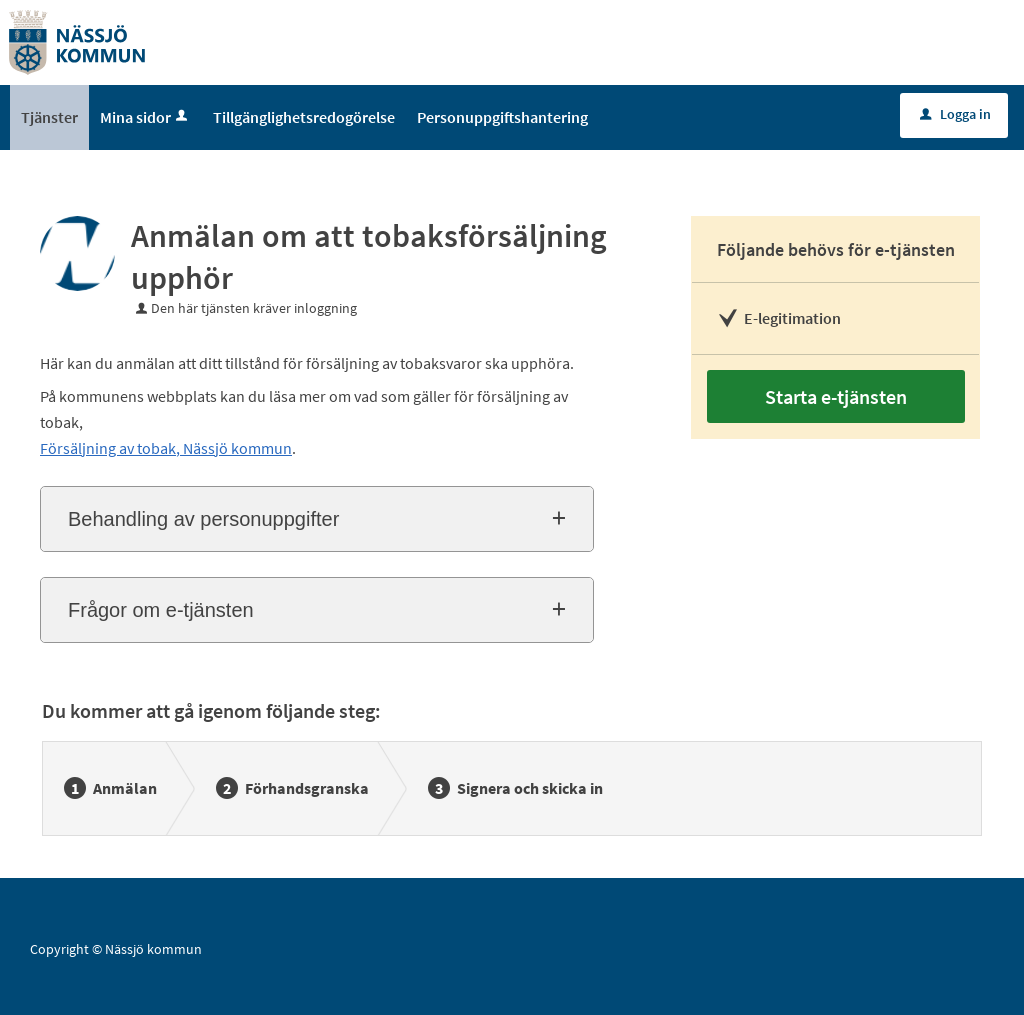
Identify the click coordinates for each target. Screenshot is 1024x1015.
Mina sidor (145, 117)
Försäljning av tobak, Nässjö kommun (166, 448)
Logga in (955, 114)
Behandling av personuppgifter (203, 519)
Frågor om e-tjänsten (161, 610)
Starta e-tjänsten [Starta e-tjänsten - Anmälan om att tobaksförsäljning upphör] (836, 396)
